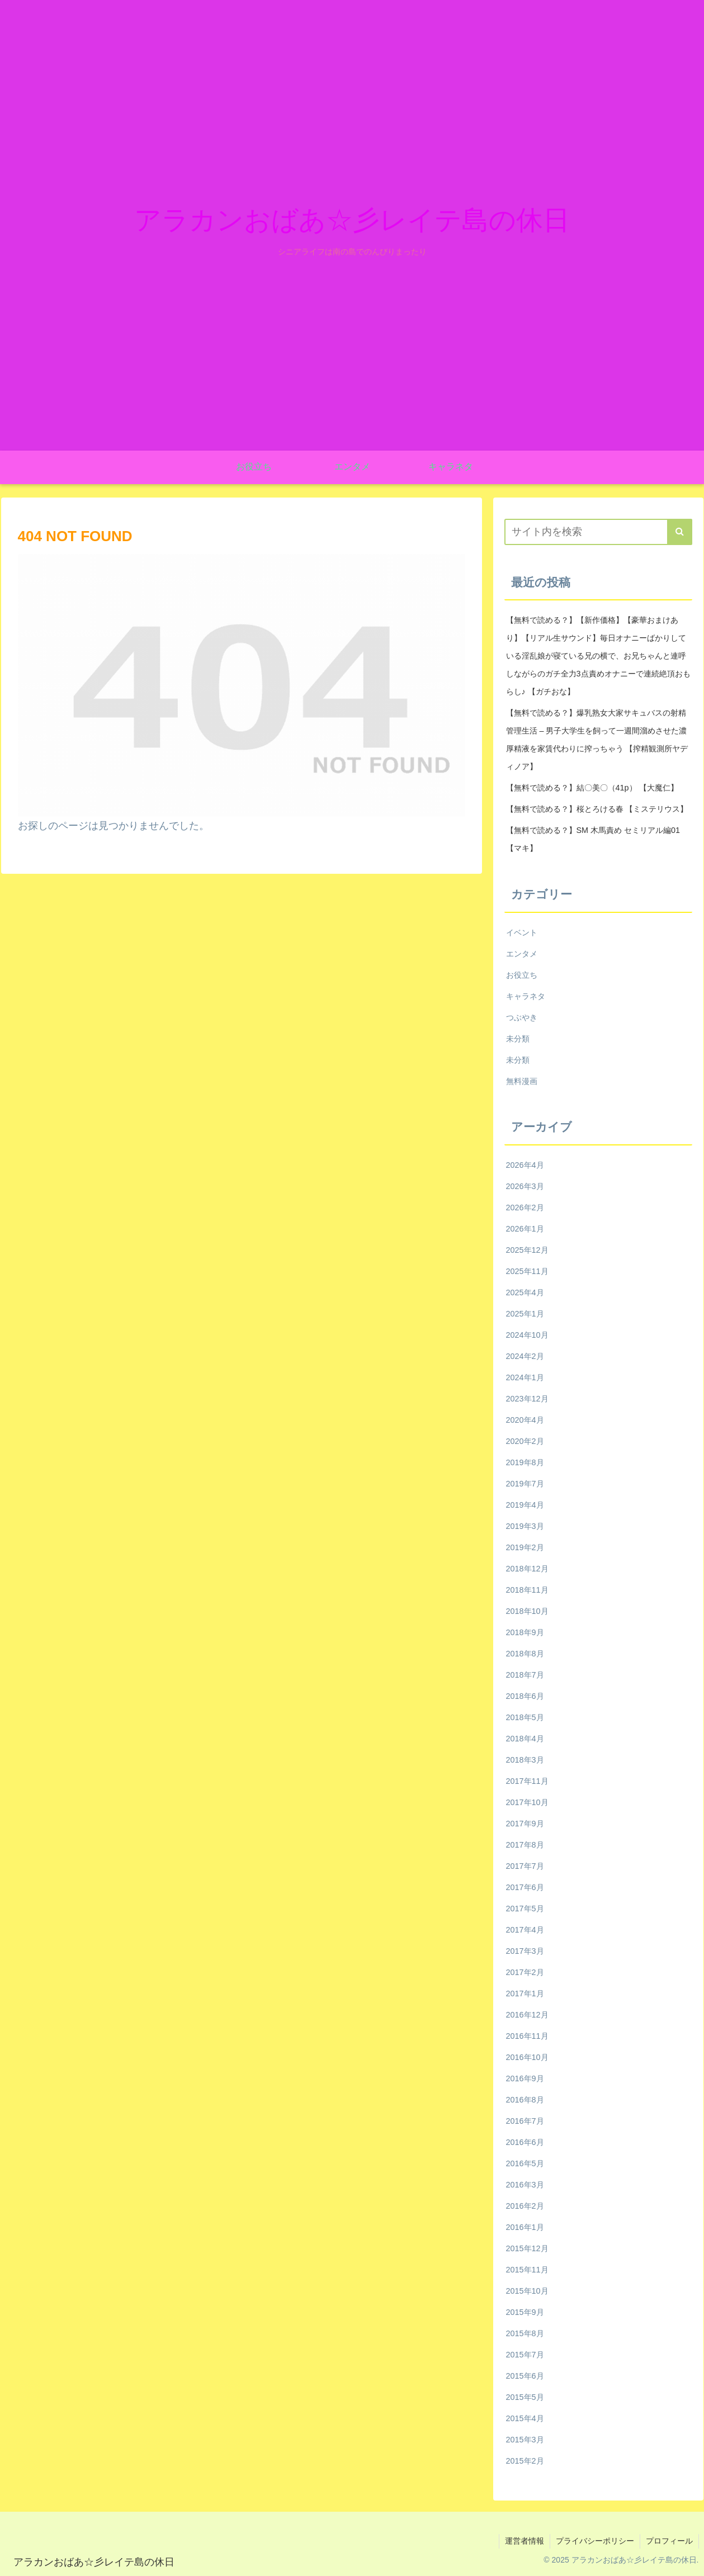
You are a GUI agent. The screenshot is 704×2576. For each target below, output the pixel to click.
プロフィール (669, 2540)
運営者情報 (524, 2540)
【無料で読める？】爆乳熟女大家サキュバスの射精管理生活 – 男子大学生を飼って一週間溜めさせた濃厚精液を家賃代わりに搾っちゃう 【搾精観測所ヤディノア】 (597, 739)
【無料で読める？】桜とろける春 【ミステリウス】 (597, 808)
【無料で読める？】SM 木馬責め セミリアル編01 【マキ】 (593, 839)
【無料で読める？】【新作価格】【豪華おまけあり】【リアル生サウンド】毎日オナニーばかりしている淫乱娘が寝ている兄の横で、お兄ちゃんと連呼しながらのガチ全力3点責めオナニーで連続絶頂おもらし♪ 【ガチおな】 (598, 655)
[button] (679, 532)
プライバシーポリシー (595, 2540)
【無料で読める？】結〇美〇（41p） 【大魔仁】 (592, 787)
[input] (598, 532)
